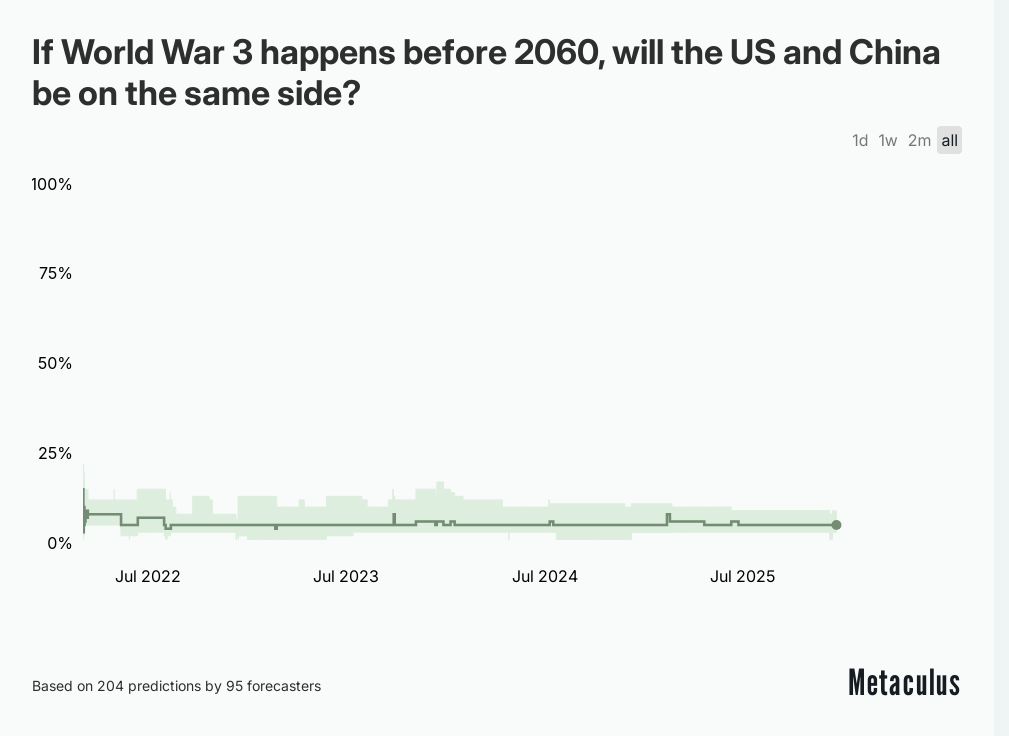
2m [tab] (920, 140)
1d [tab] (860, 140)
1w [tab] (887, 140)
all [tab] (949, 140)
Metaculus (905, 682)
